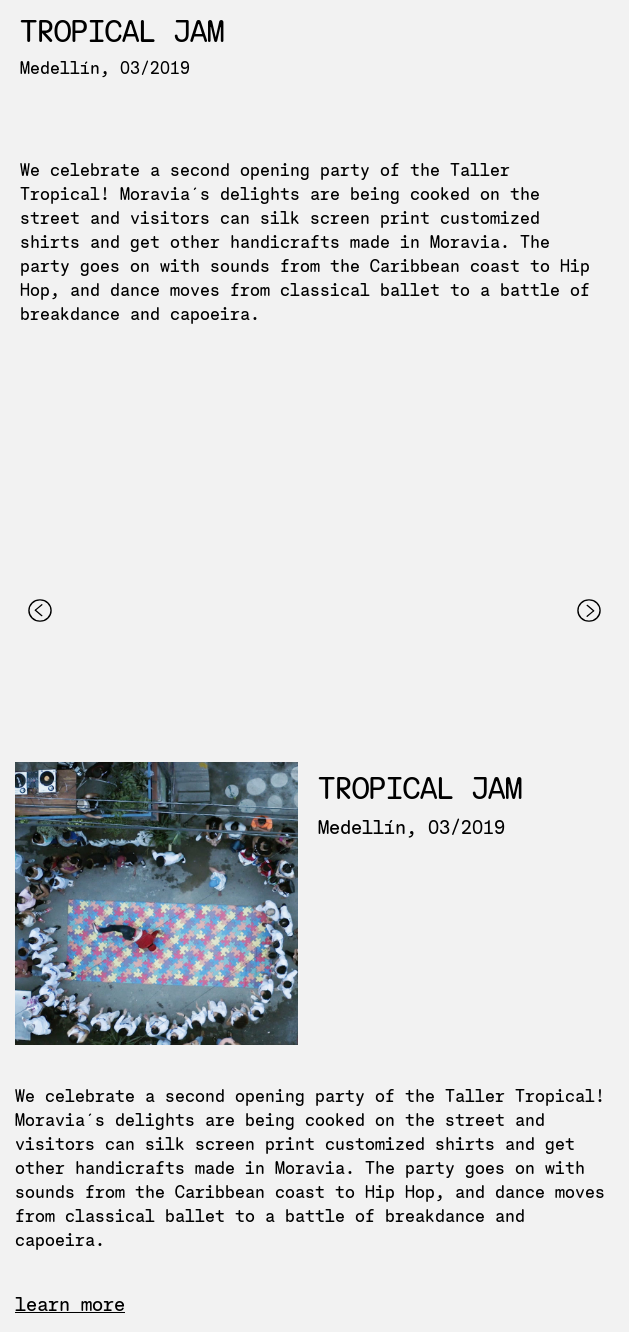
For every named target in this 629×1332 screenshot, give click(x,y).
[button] (40, 747)
